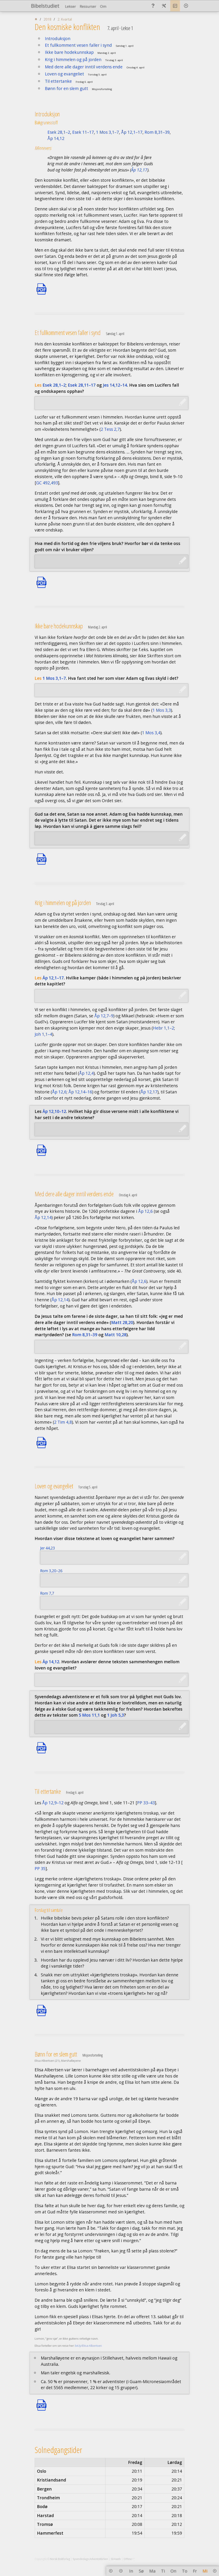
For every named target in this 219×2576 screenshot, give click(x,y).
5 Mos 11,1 (89, 1715)
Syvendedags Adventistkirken (90, 2559)
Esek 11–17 (83, 132)
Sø (141, 2571)
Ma (152, 2571)
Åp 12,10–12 (54, 1111)
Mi (205, 2571)
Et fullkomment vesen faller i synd (78, 45)
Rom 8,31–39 (157, 132)
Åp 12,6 (59, 1092)
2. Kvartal (65, 19)
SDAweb (116, 2559)
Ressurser (88, 6)
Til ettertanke (58, 81)
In (131, 2571)
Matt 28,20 (122, 1322)
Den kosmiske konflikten (67, 26)
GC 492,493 (47, 483)
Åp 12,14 (43, 1217)
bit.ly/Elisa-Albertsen (88, 2346)
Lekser (70, 6)
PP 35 (40, 1868)
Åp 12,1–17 (131, 132)
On (173, 2571)
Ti (163, 2571)
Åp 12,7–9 (103, 1016)
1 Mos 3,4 (151, 733)
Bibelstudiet (45, 5)
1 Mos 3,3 (161, 710)
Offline (128, 2559)
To (184, 2571)
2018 (47, 19)
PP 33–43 (146, 1803)
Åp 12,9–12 (53, 1803)
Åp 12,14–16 (80, 1092)
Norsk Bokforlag (60, 2559)
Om (103, 6)
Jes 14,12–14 (115, 385)
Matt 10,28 (115, 1335)
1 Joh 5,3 (115, 1715)
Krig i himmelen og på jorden (73, 59)
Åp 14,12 (55, 138)
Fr (195, 2571)
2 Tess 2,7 (110, 429)
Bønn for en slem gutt (66, 88)
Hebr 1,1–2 (163, 1028)
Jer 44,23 (47, 1548)
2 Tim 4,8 (63, 1422)
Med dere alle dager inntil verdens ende (84, 67)
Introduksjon (57, 38)
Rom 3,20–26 (51, 1570)
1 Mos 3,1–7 (107, 132)
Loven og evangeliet (64, 74)
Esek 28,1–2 (58, 132)
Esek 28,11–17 (82, 385)
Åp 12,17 (139, 170)
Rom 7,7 (47, 1593)
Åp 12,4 (86, 1073)
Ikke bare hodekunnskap (69, 52)
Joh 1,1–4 (43, 1034)
